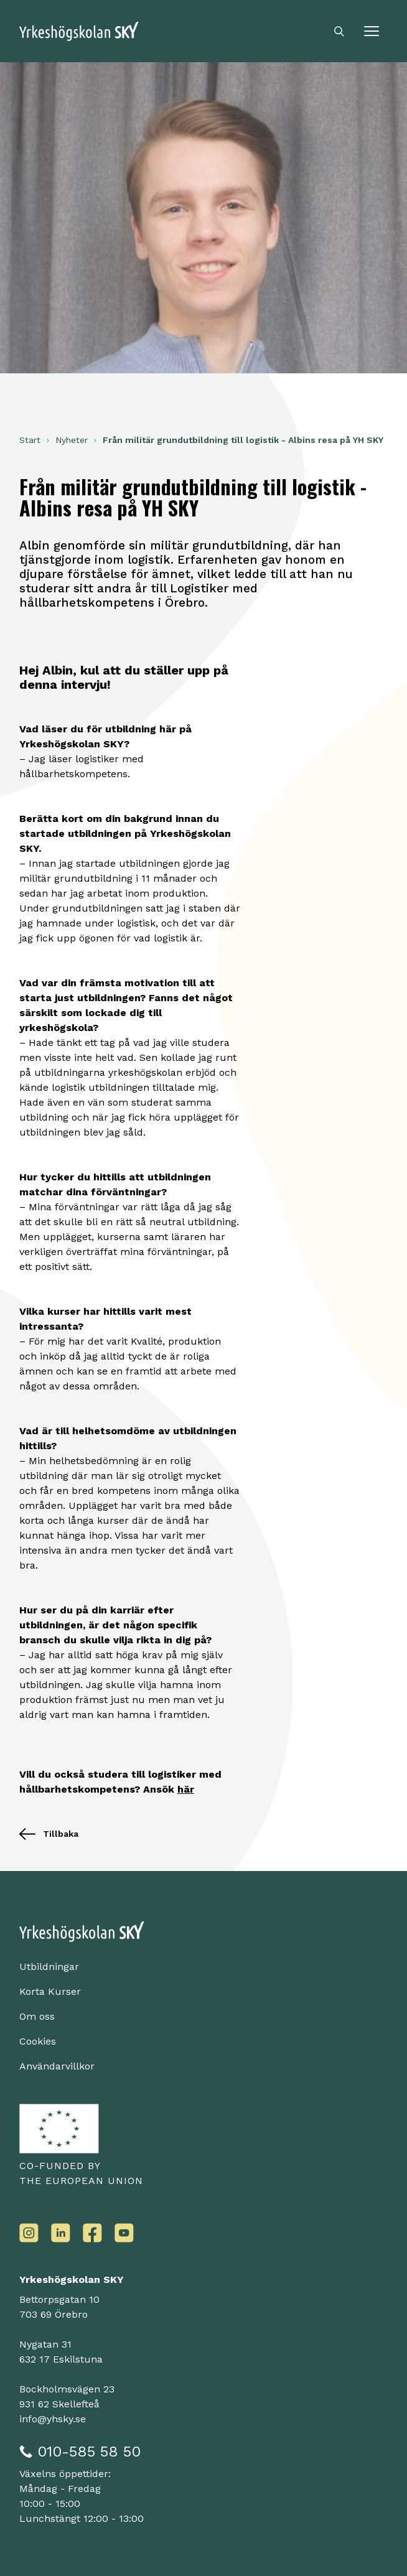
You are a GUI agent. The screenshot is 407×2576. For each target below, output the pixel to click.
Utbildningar (49, 1966)
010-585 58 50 (89, 2451)
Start (29, 440)
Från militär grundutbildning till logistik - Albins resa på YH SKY (243, 440)
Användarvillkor (57, 2066)
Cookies (37, 2041)
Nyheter (71, 440)
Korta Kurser (50, 1991)
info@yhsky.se (52, 2419)
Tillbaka (48, 1834)
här (185, 1789)
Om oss (37, 2016)
